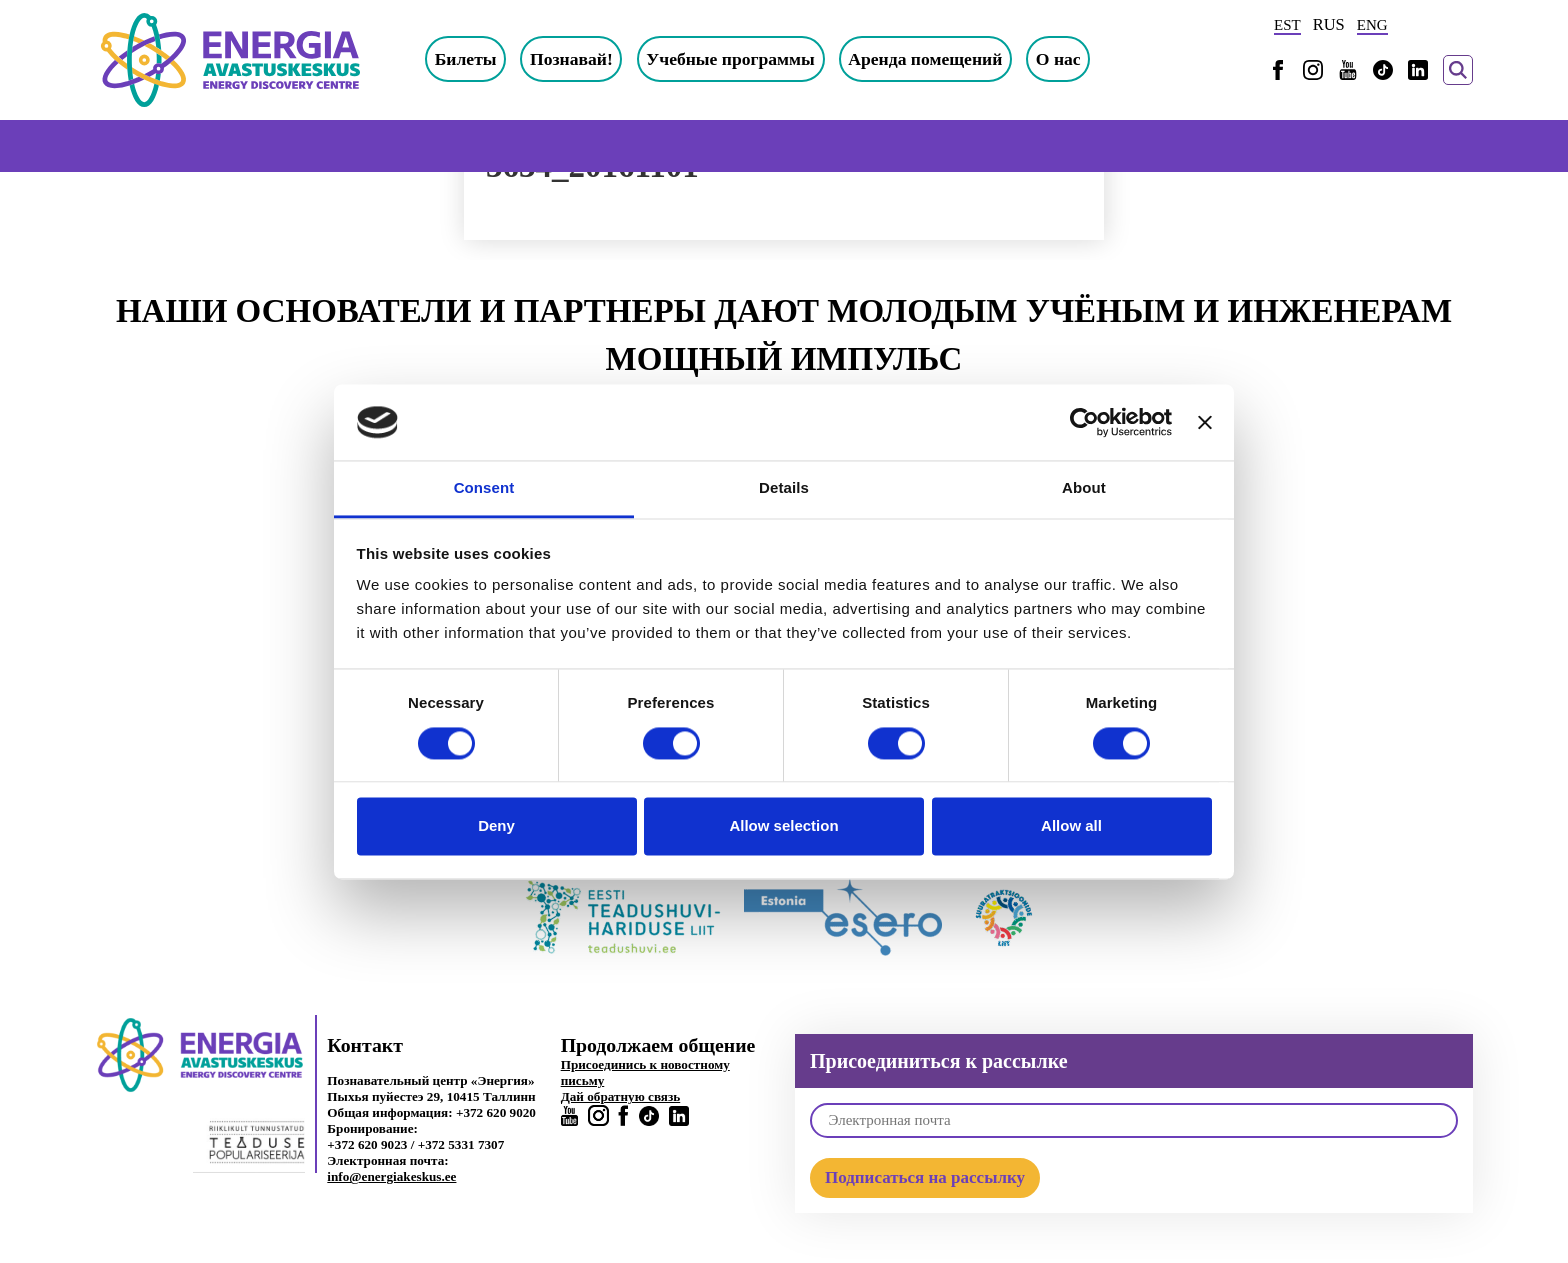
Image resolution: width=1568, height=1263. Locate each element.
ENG (1372, 25)
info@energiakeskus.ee (391, 1176)
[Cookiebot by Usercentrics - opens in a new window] (1084, 422)
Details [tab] (784, 488)
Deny (496, 826)
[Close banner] (1205, 422)
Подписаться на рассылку (925, 1177)
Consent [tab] (484, 488)
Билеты (466, 59)
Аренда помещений (925, 59)
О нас (1058, 59)
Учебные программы (730, 59)
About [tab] (1084, 488)
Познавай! (571, 59)
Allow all (1071, 826)
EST (1287, 25)
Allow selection (783, 826)
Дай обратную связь (621, 1096)
